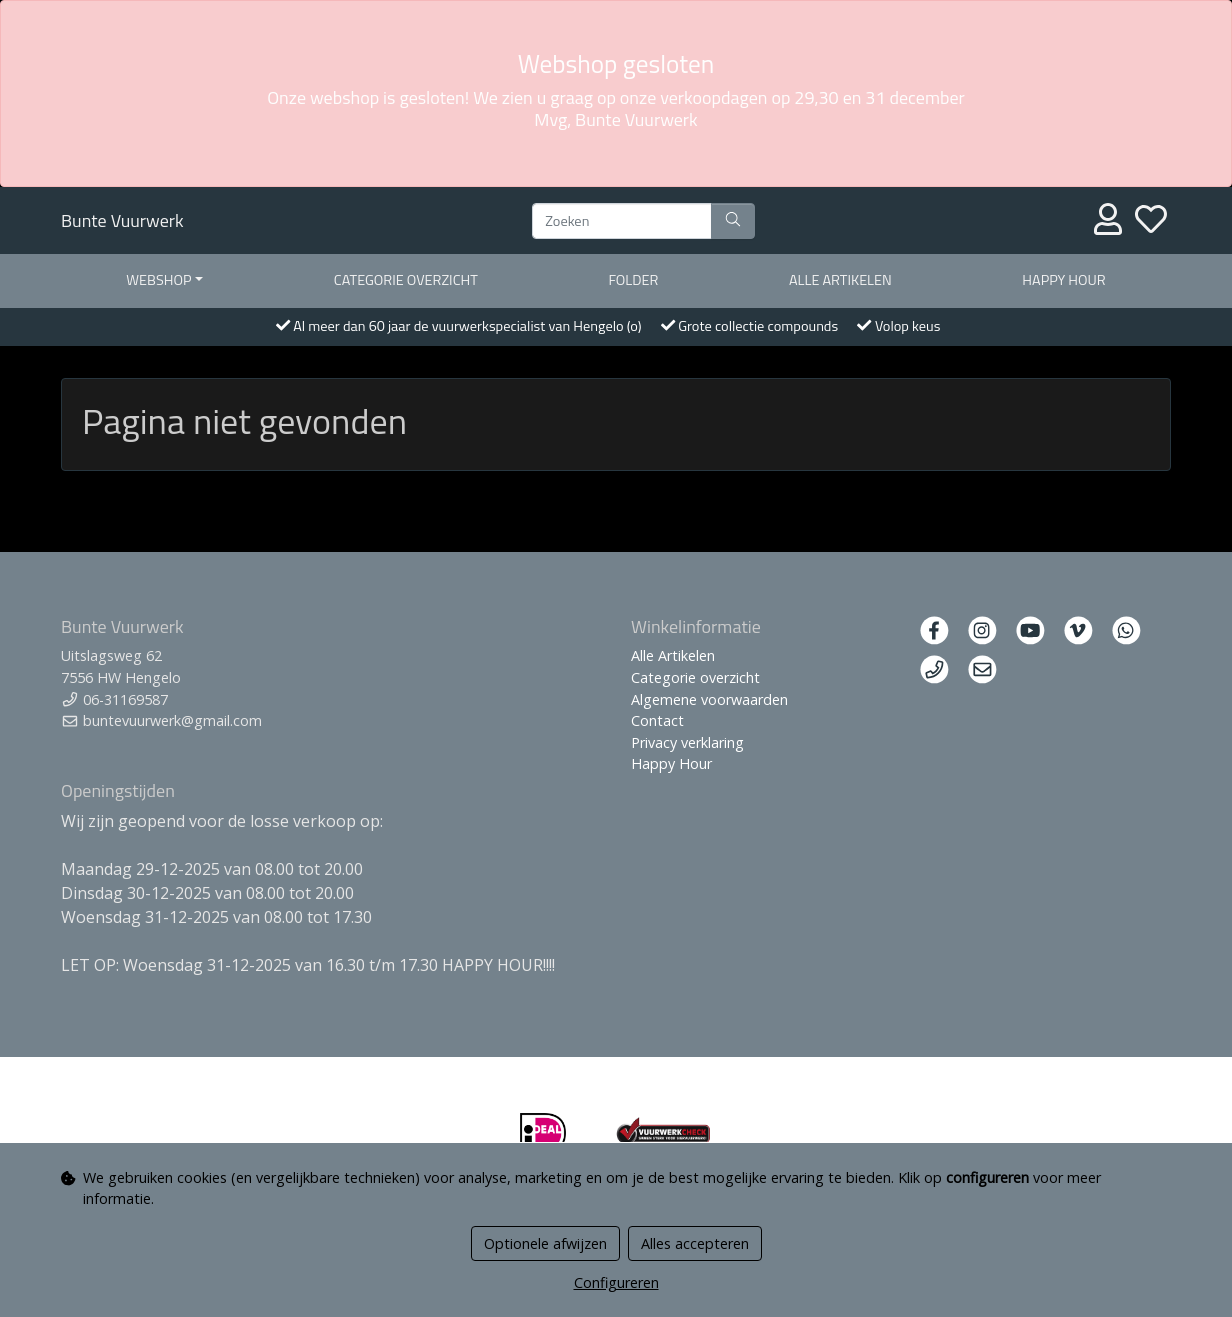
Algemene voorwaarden (709, 699)
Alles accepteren (695, 1243)
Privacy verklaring (687, 742)
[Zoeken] (622, 221)
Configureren (616, 1282)
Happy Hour (1063, 280)
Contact (657, 720)
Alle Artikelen (673, 655)
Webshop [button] (158, 280)
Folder (633, 280)
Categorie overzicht (406, 280)
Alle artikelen (840, 280)
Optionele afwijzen (545, 1243)
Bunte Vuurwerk (122, 220)
